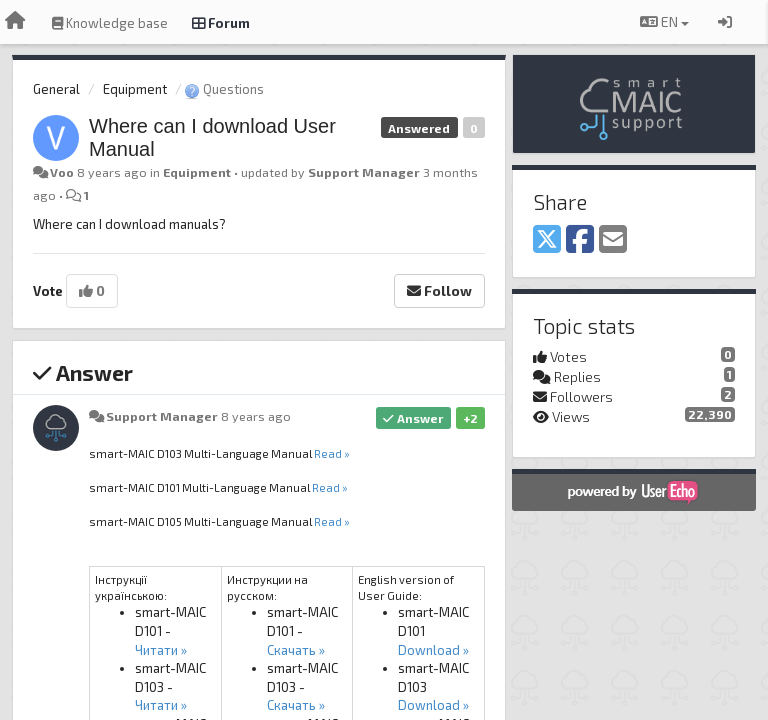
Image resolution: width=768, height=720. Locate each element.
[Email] (613, 240)
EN (664, 21)
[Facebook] (580, 240)
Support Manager (364, 172)
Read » (332, 453)
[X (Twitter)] (547, 240)
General (56, 89)
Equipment (135, 89)
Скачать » (296, 650)
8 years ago (256, 416)
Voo (62, 172)
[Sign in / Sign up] (725, 22)
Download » (433, 650)
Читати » (161, 650)
